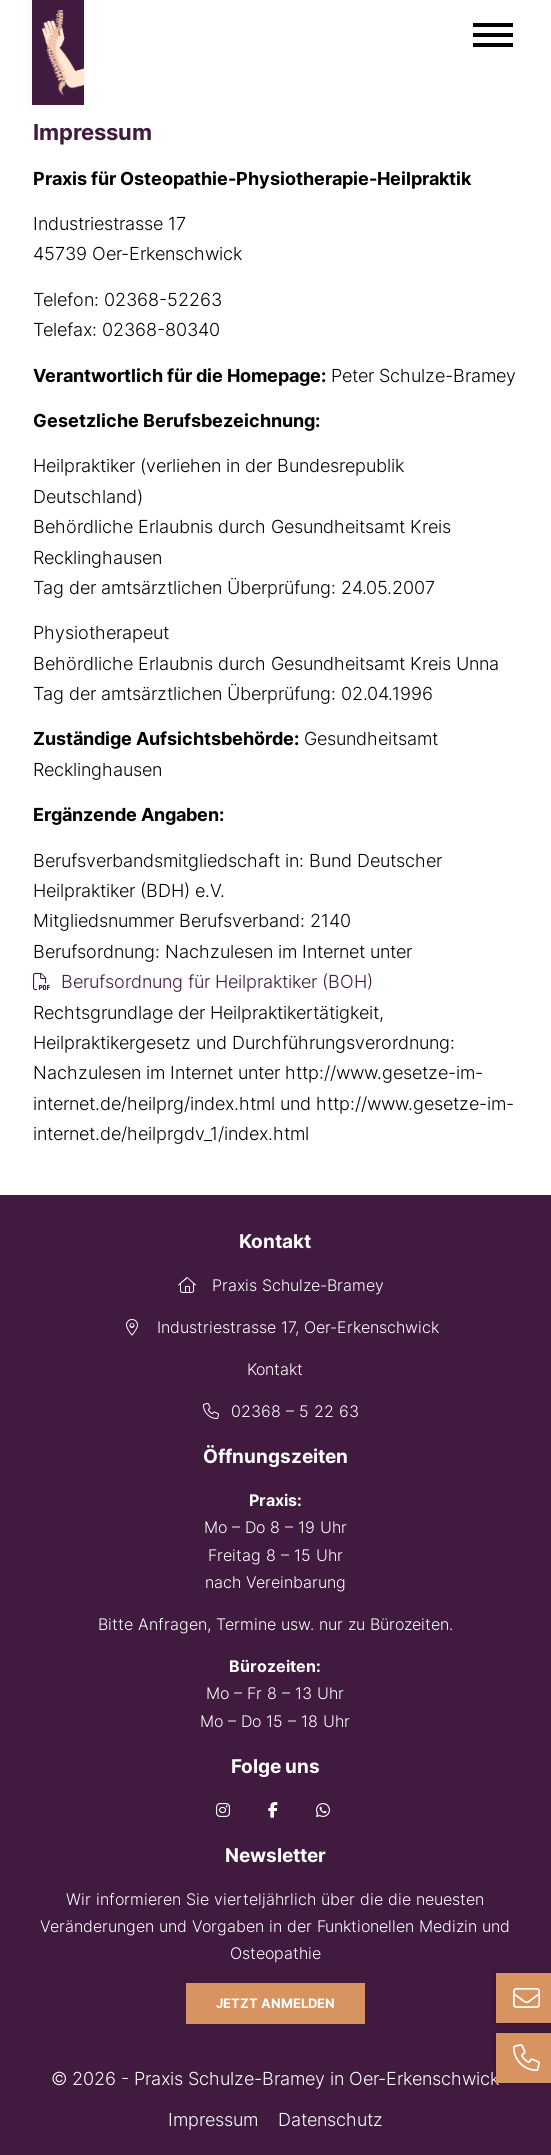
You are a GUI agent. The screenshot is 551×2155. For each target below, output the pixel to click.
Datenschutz (330, 2119)
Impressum (213, 2119)
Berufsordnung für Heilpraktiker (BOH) (217, 981)
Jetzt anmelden (275, 2003)
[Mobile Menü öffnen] (493, 35)
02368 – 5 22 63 (275, 1411)
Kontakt (275, 1369)
